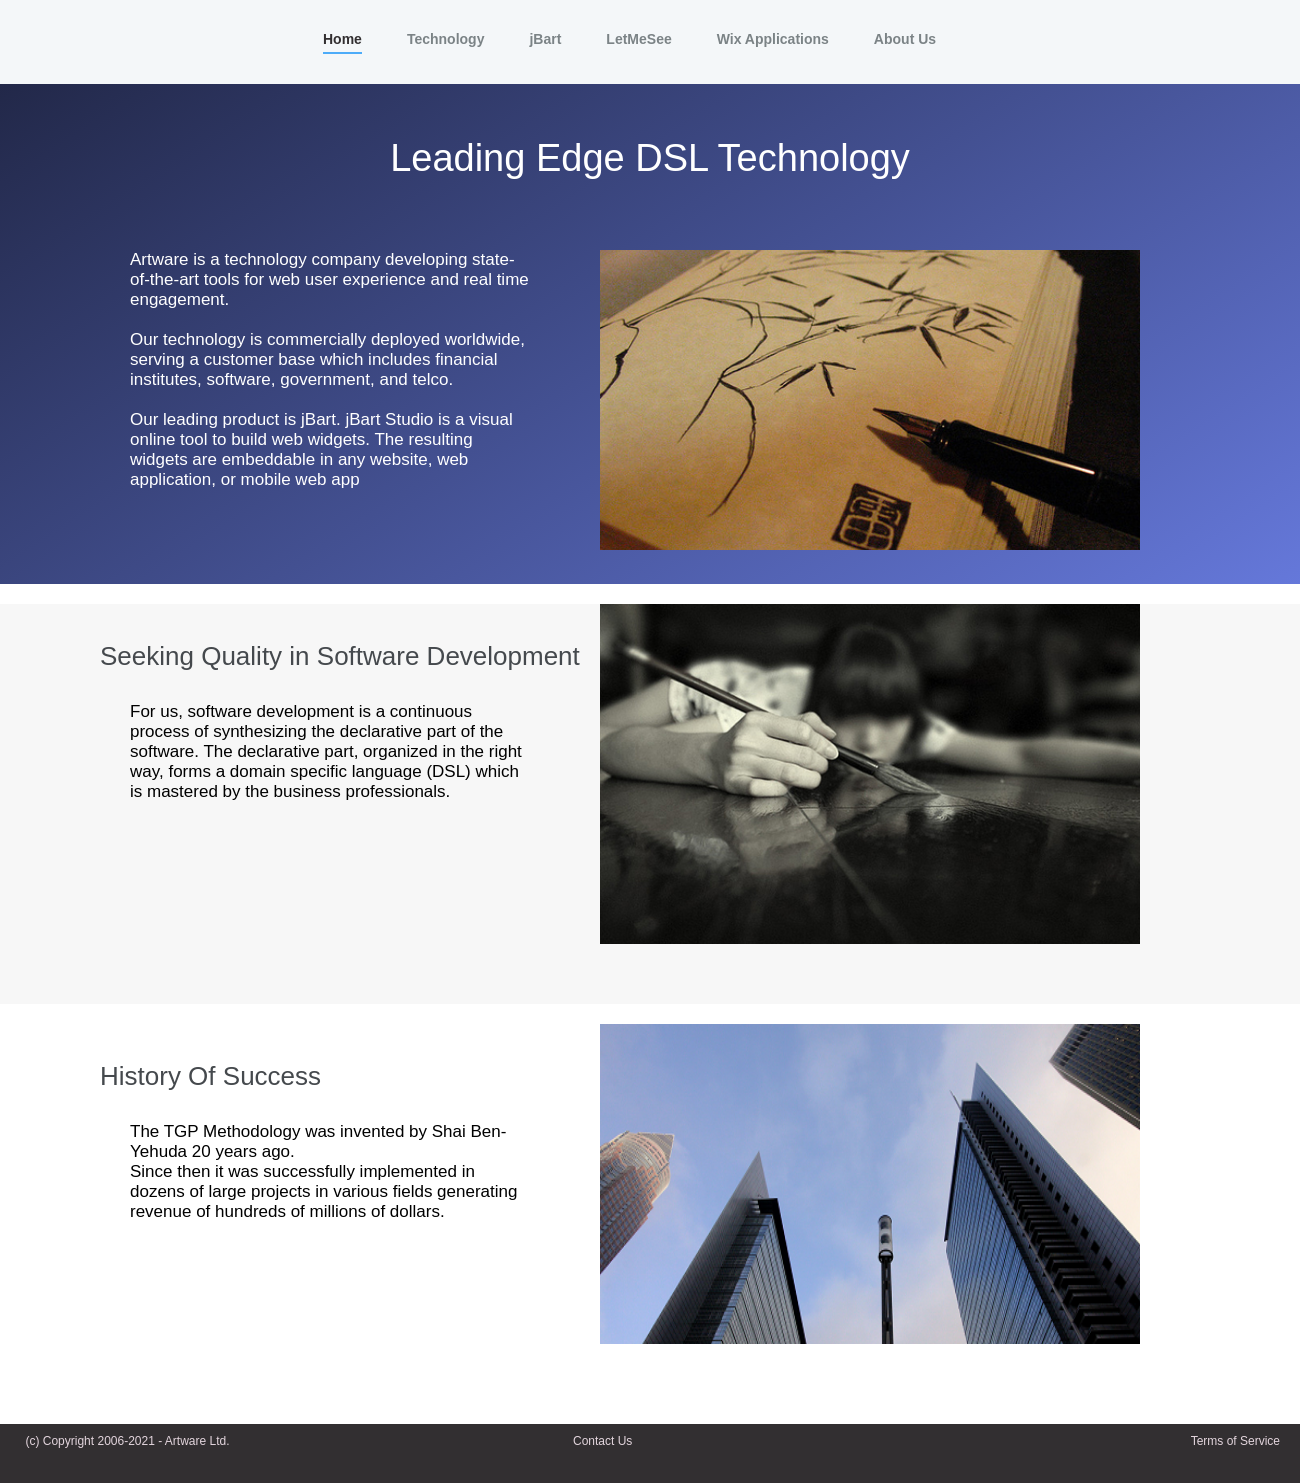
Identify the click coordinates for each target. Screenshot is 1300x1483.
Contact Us (602, 1441)
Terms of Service (1235, 1441)
